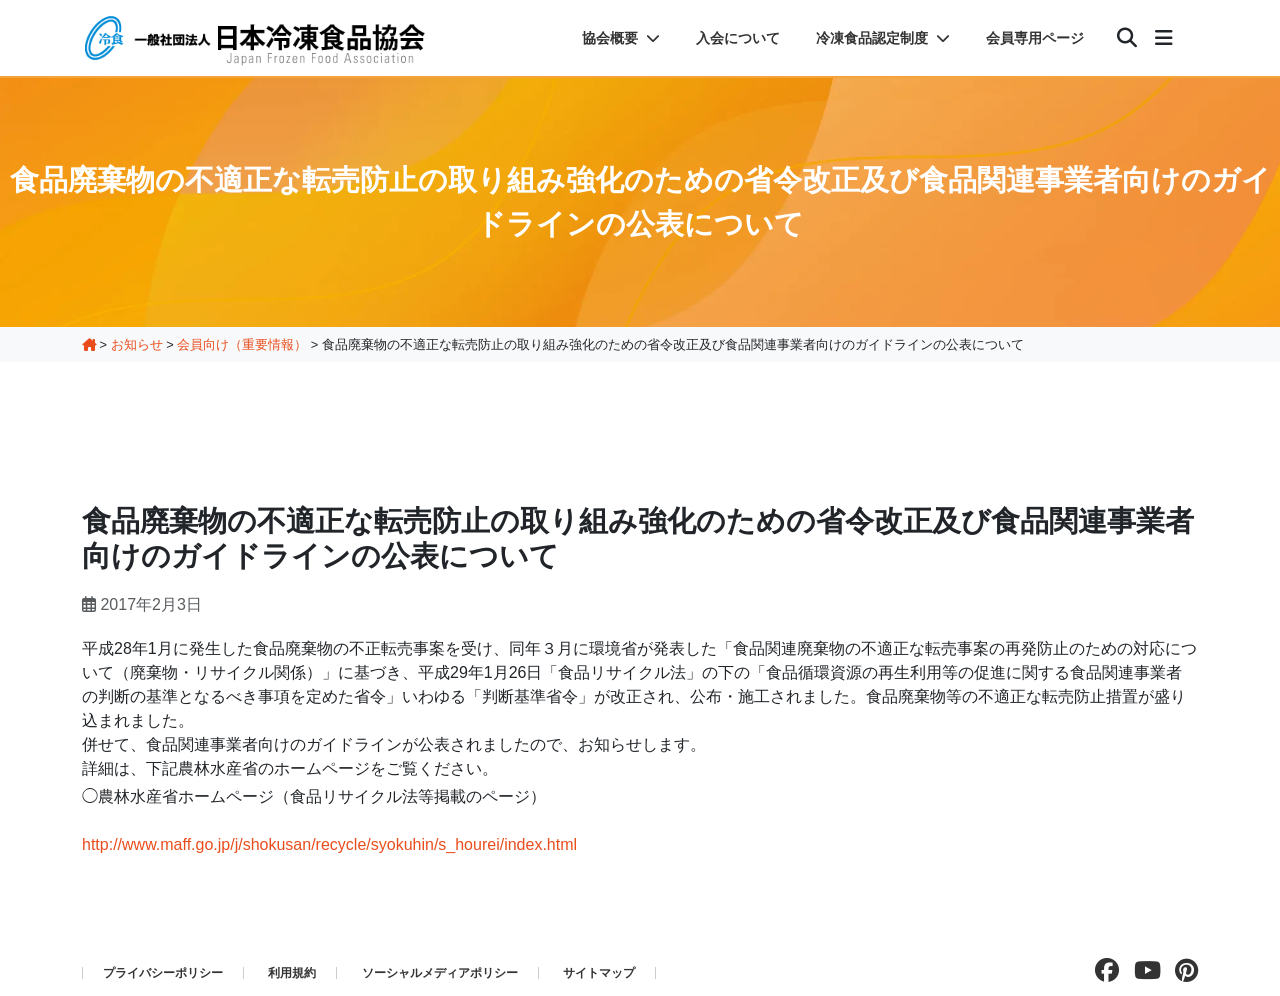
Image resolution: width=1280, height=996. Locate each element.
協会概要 (621, 38)
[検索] (1127, 38)
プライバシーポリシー (163, 973)
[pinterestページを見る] (1181, 970)
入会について (738, 38)
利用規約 (292, 973)
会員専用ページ (1035, 38)
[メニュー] (1164, 38)
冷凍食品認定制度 (883, 38)
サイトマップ (599, 973)
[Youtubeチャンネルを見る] (1142, 970)
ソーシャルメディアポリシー (440, 973)
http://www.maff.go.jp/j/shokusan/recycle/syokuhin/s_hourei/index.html (329, 844)
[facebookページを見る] (1102, 970)
